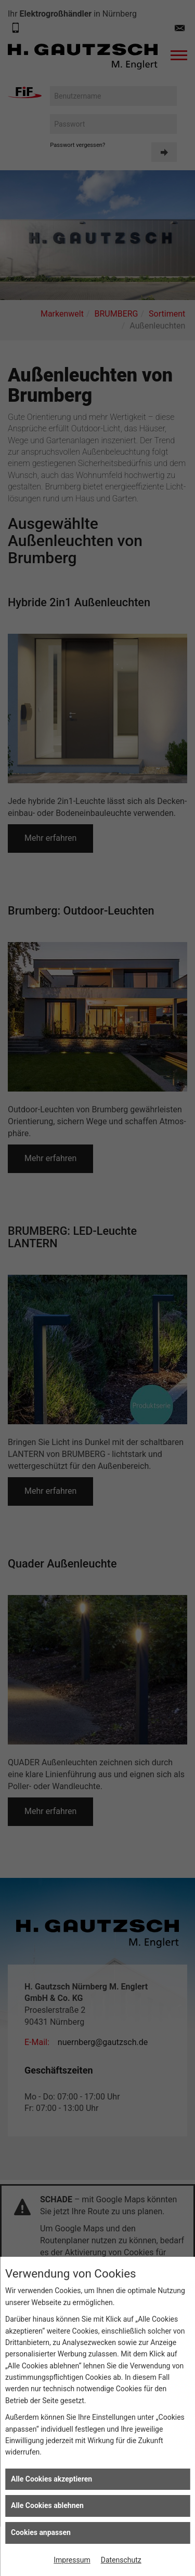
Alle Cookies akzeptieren (51, 2479)
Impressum (72, 2560)
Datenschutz (121, 2560)
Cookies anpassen (41, 2532)
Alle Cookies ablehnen (47, 2505)
